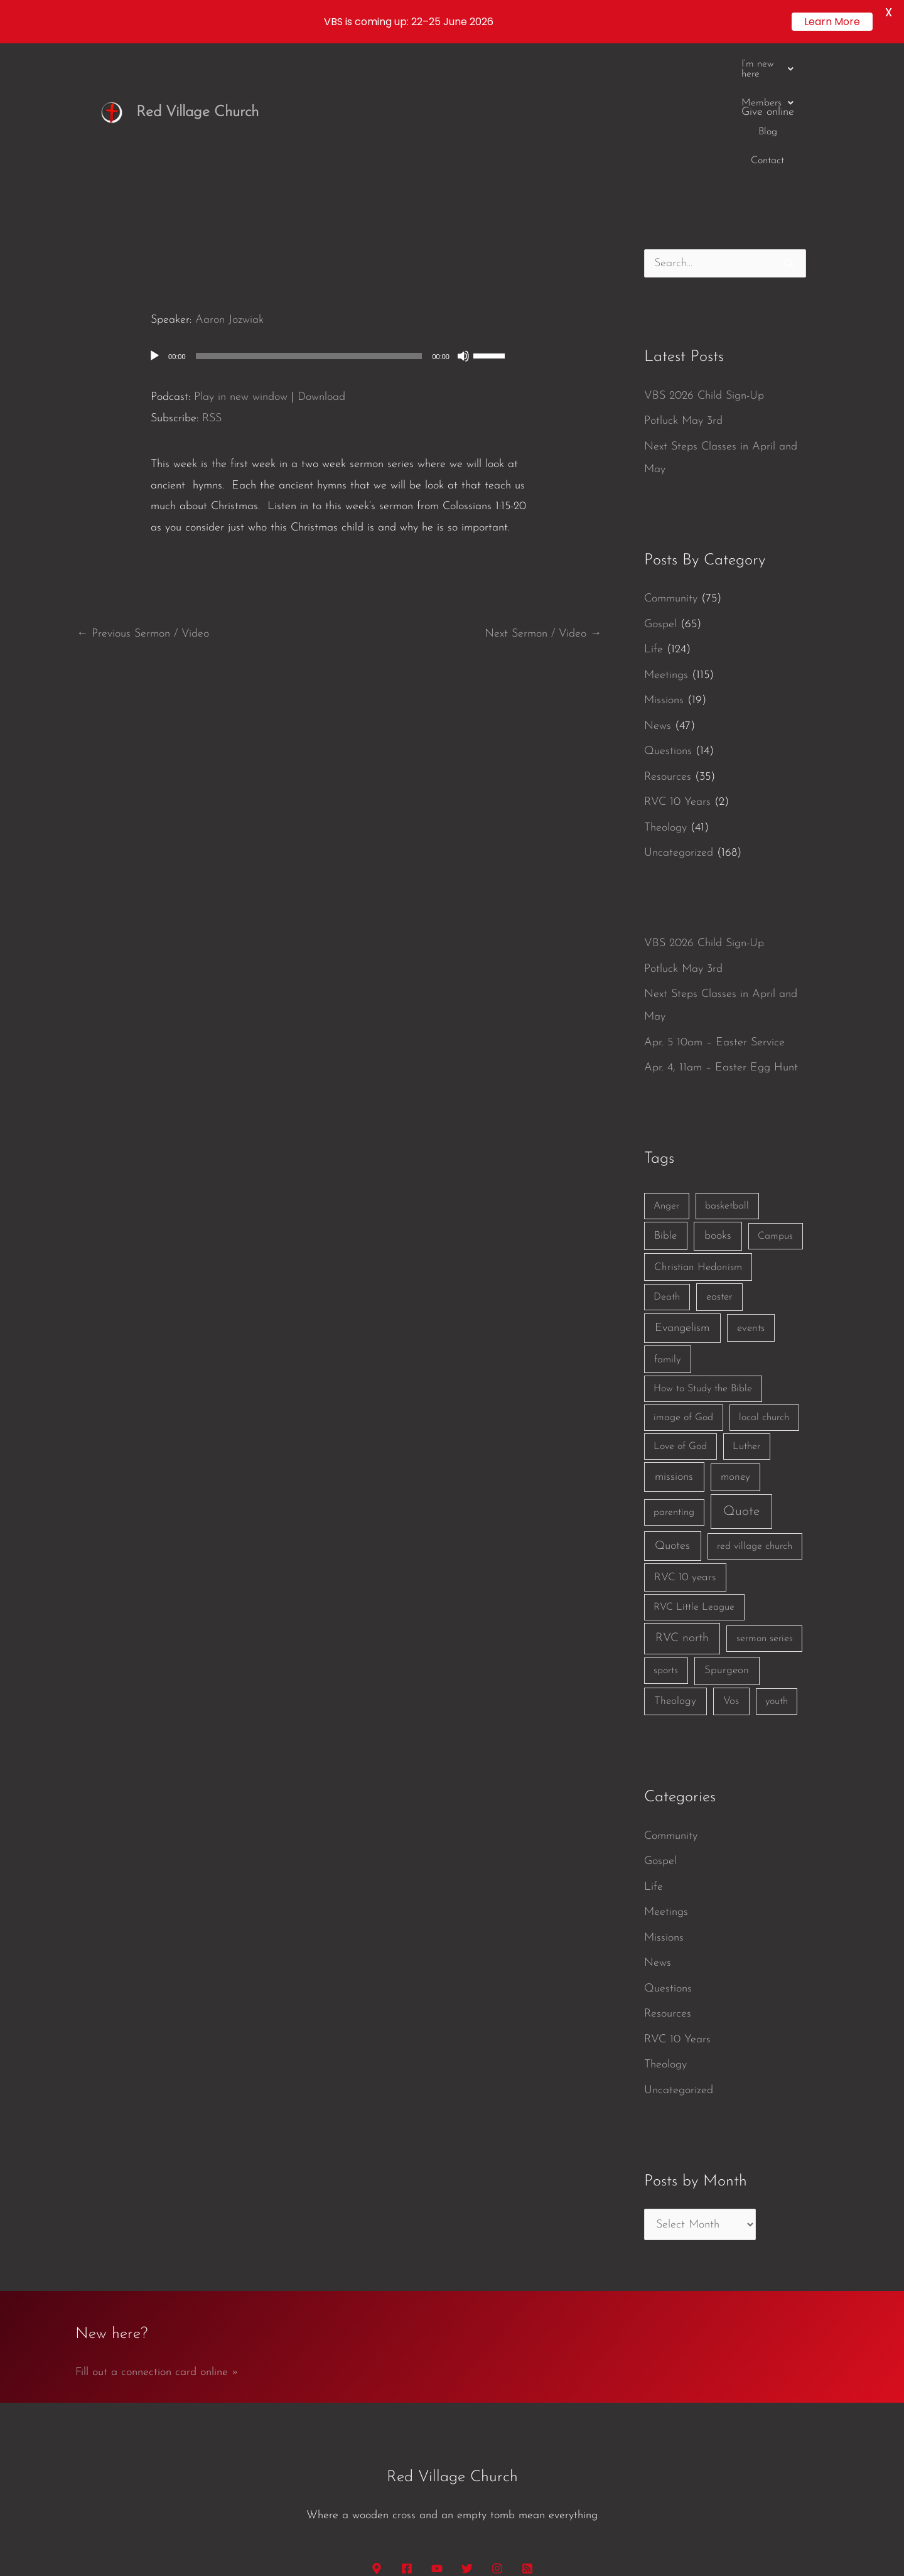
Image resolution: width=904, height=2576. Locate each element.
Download (321, 260)
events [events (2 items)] (751, 1191)
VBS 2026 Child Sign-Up (704, 259)
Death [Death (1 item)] (667, 1161)
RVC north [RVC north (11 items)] (682, 1502)
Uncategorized (678, 717)
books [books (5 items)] (717, 1099)
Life (653, 513)
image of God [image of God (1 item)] (683, 1281)
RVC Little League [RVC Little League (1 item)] (694, 1471)
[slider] (309, 219)
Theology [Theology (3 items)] (675, 1565)
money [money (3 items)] (735, 1340)
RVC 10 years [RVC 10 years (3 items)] (685, 1441)
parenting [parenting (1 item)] (674, 1376)
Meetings (666, 538)
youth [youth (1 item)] (776, 1565)
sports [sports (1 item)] (666, 1534)
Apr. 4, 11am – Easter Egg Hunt (721, 931)
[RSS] (527, 2431)
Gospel (660, 487)
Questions (668, 615)
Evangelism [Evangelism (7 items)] (682, 1191)
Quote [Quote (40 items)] (741, 1374)
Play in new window (241, 260)
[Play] (154, 219)
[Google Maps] (376, 2431)
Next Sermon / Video (543, 498)
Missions (664, 564)
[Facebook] (406, 2431)
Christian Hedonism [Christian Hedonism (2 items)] (698, 1130)
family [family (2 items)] (667, 1222)
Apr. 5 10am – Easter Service (714, 906)
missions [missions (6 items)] (674, 1341)
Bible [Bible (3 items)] (665, 1099)
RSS (212, 282)
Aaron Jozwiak (229, 184)
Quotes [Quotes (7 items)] (672, 1410)
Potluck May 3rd (683, 285)
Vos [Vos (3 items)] (731, 1565)
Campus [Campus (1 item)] (775, 1099)
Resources (667, 640)
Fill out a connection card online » (157, 2236)
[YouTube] (437, 2431)
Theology (665, 691)
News (657, 589)
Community (670, 462)
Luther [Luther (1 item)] (746, 1310)
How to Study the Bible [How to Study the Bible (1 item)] (703, 1253)
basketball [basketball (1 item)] (727, 1069)
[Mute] (463, 219)
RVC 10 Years (677, 666)
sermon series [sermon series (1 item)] (764, 1502)
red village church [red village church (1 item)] (754, 1410)
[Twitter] (467, 2431)
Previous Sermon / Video (143, 498)
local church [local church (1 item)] (764, 1281)
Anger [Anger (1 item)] (666, 1069)
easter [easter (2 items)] (719, 1160)
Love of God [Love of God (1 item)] (680, 1310)
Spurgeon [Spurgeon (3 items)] (726, 1534)
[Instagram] (497, 2431)
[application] (339, 219)
